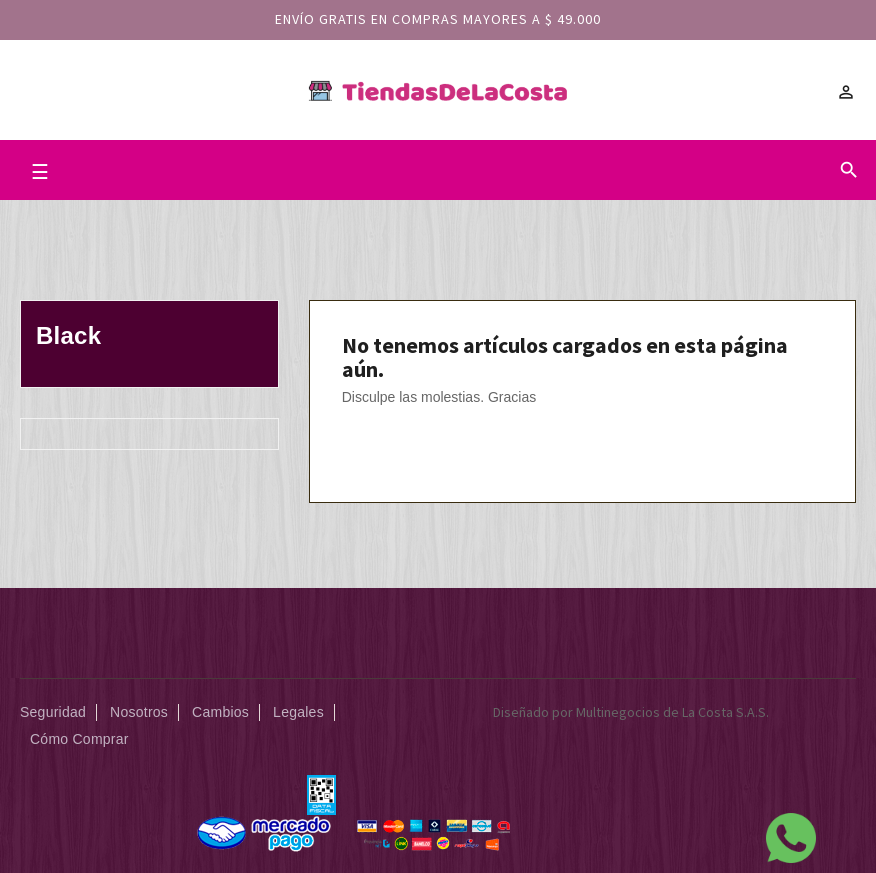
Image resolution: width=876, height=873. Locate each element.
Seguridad (53, 712)
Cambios (220, 712)
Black (68, 335)
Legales (298, 712)
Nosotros (139, 712)
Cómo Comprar (79, 739)
